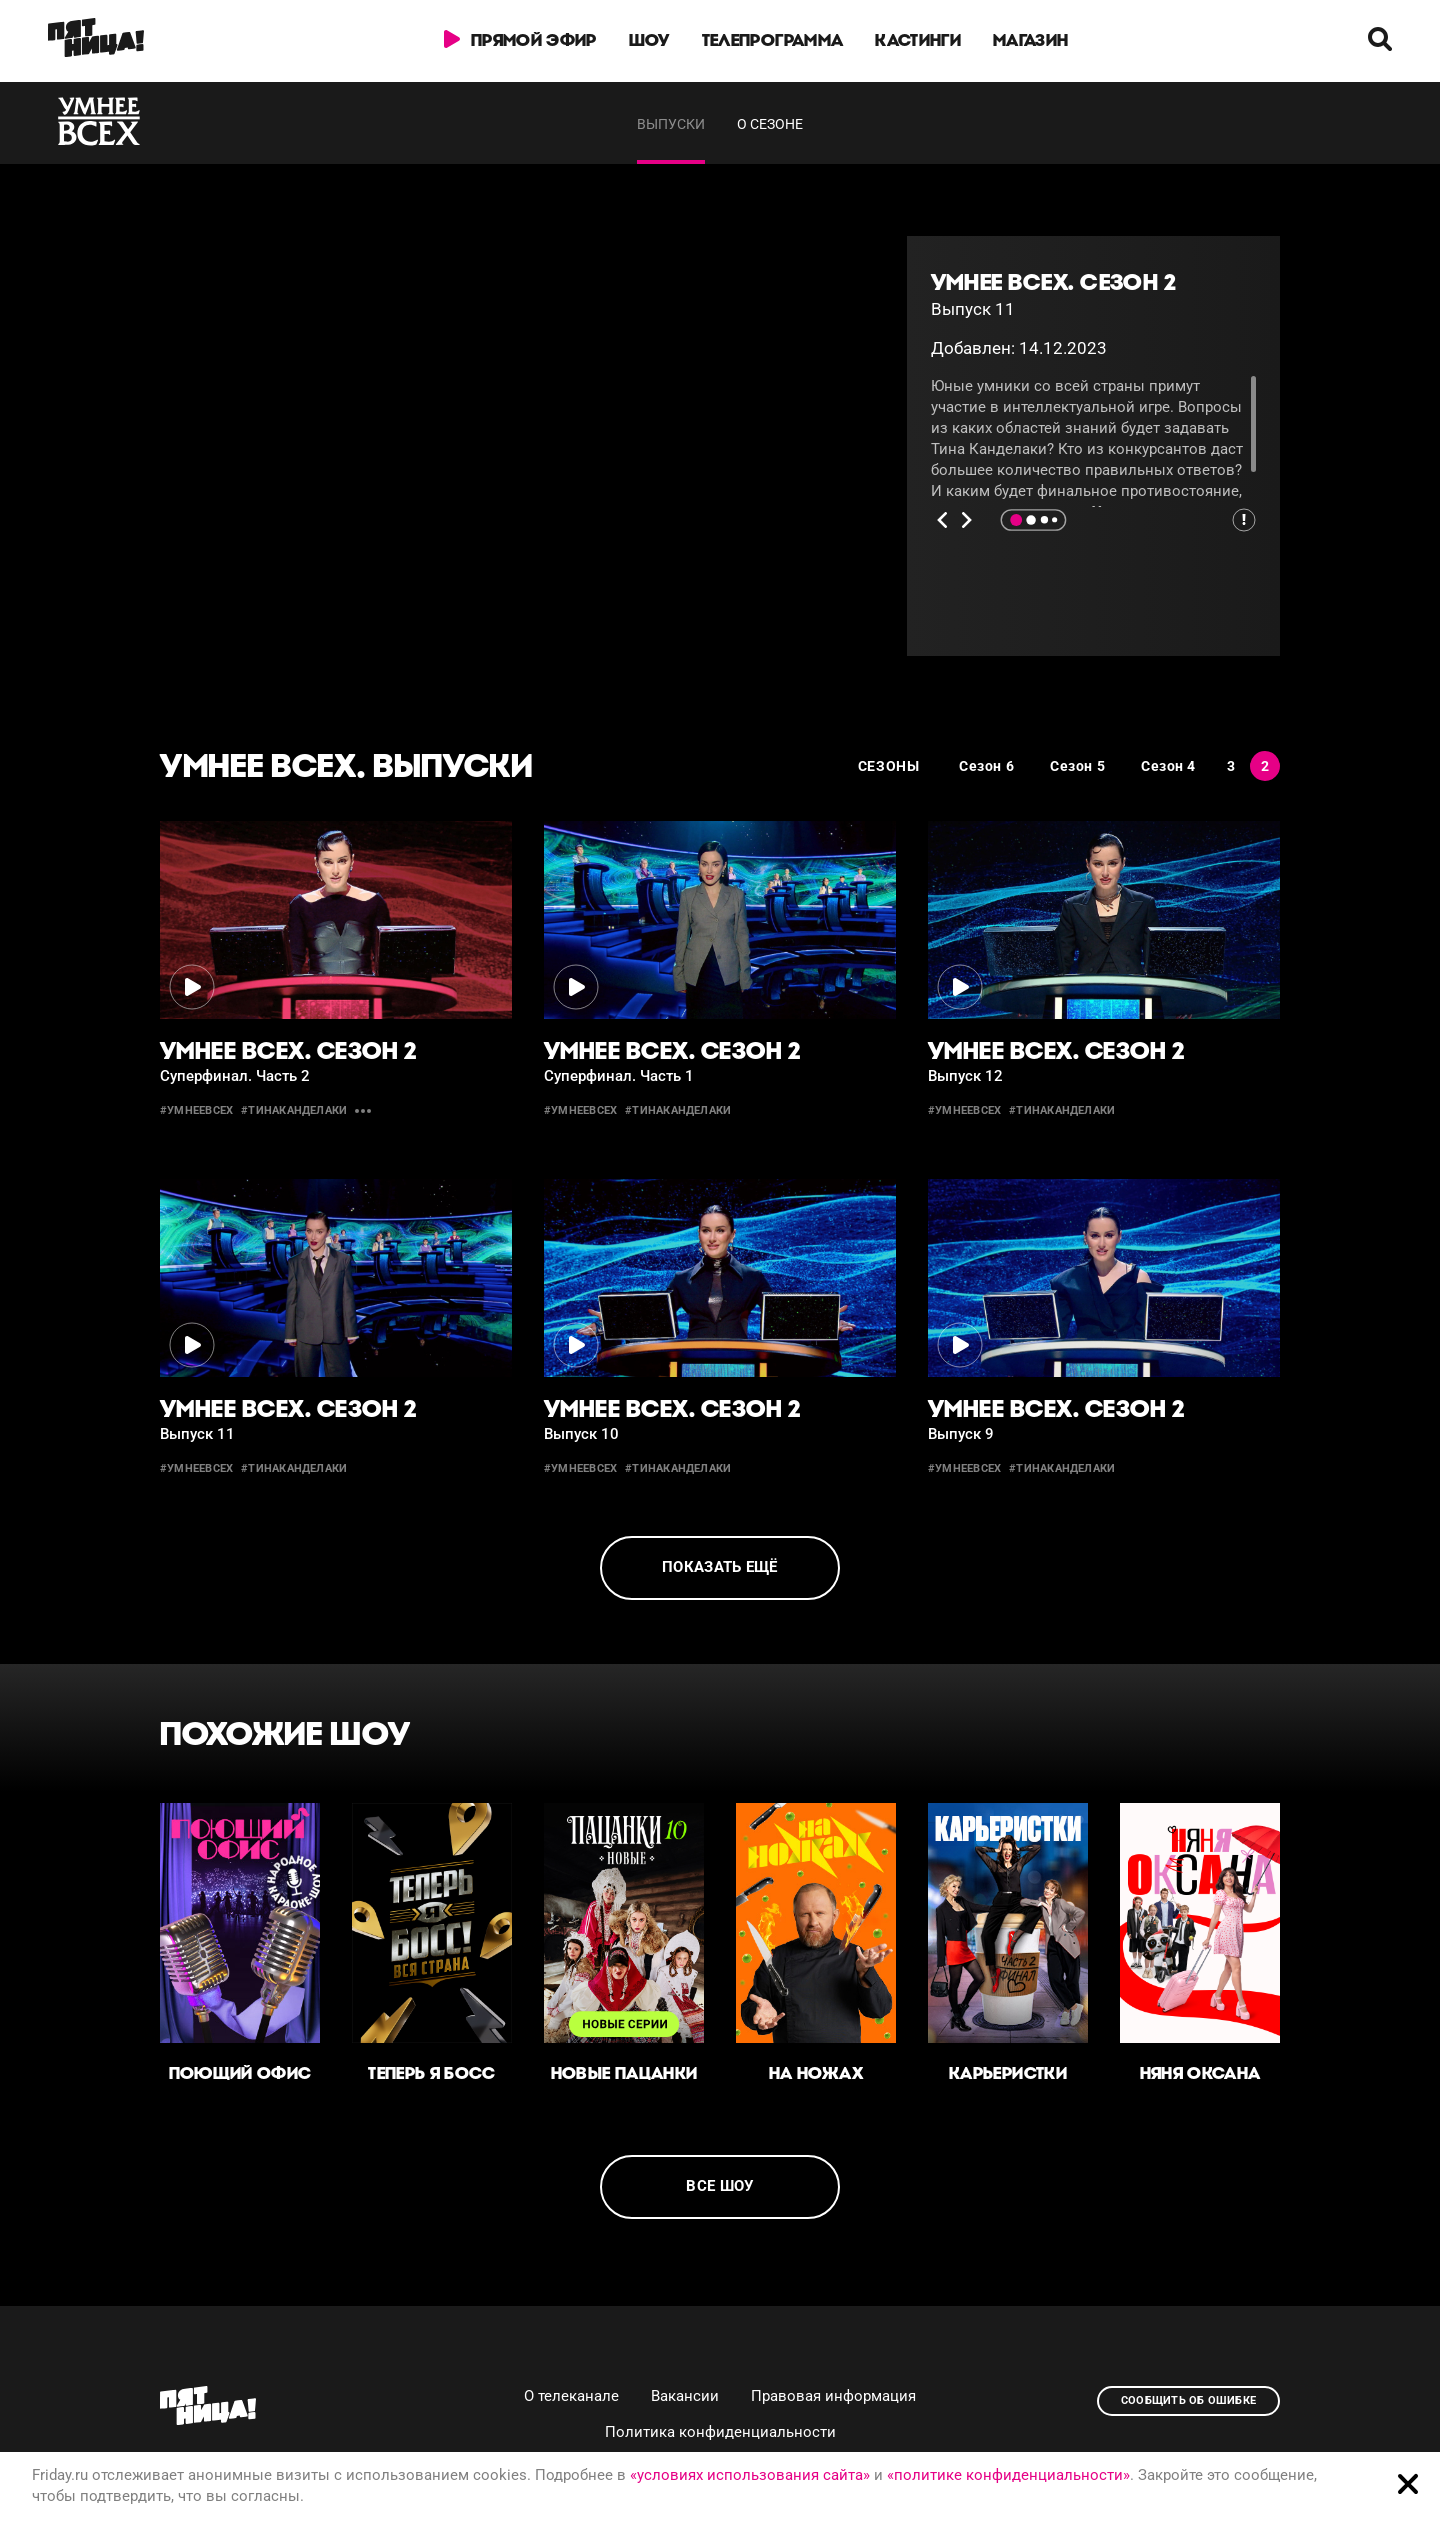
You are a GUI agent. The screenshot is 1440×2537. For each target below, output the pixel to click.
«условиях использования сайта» (750, 2475)
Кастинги (918, 40)
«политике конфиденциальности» (1008, 2475)
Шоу (649, 40)
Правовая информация (833, 2396)
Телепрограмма (772, 40)
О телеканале (571, 2396)
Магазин (1030, 40)
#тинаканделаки (294, 1110)
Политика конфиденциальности (720, 2432)
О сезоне (770, 124)
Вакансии (685, 2396)
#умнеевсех (196, 1110)
